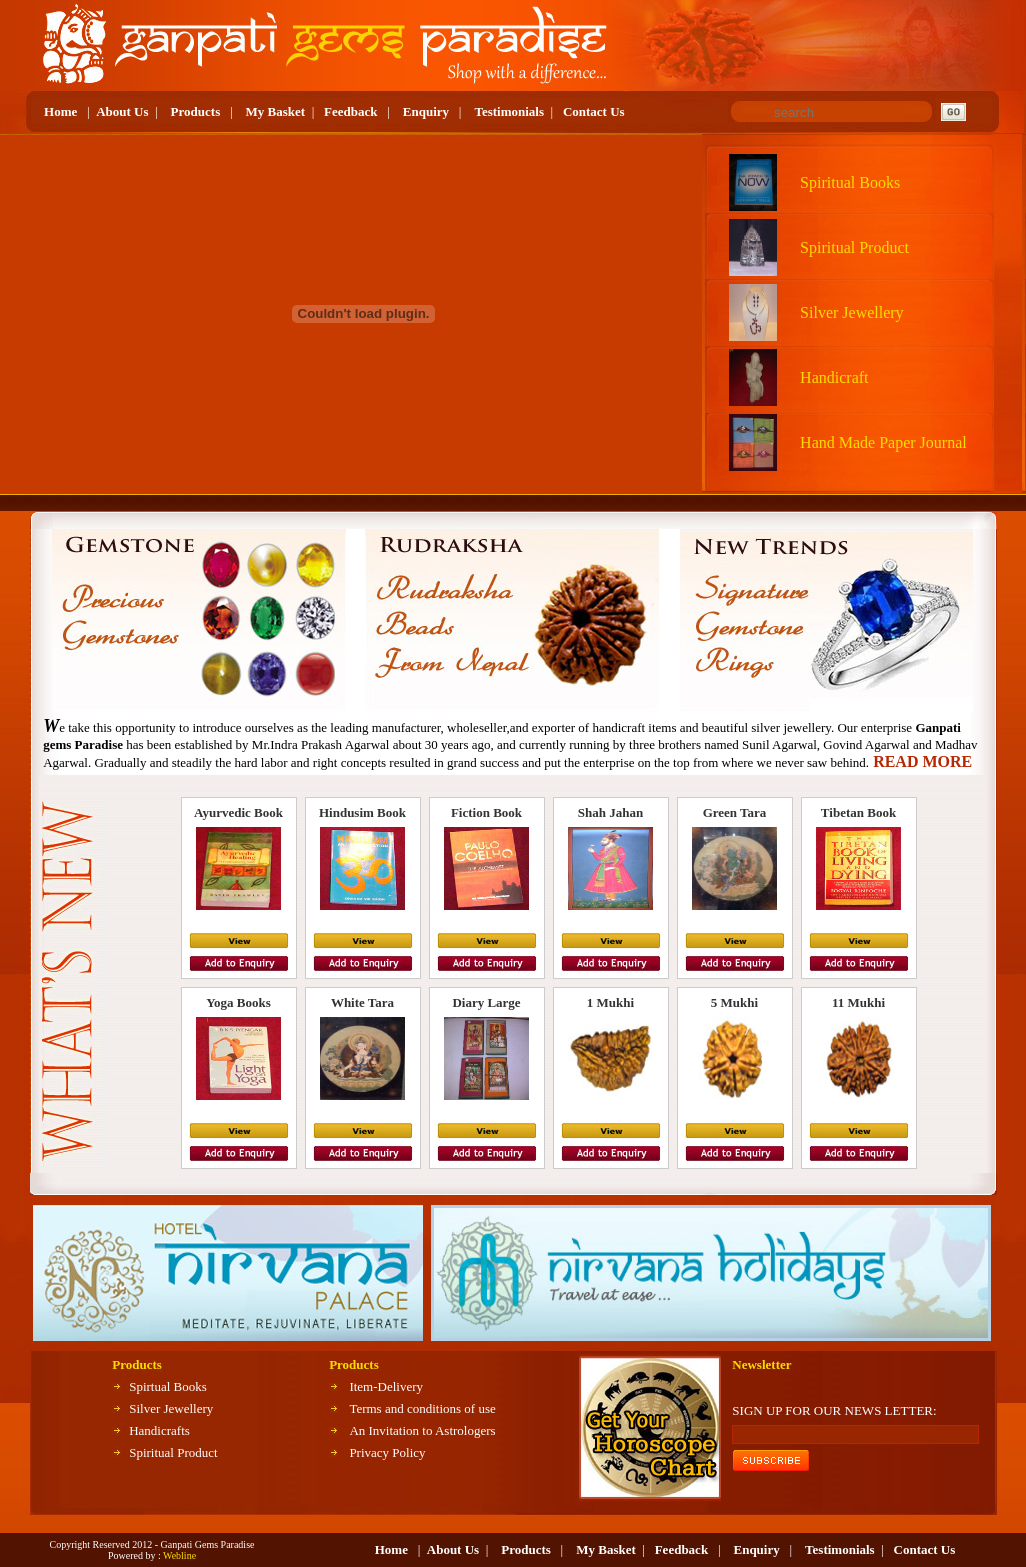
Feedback (350, 111)
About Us (122, 111)
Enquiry (426, 111)
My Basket (276, 111)
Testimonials (509, 111)
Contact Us (594, 111)
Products (196, 111)
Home (60, 111)
